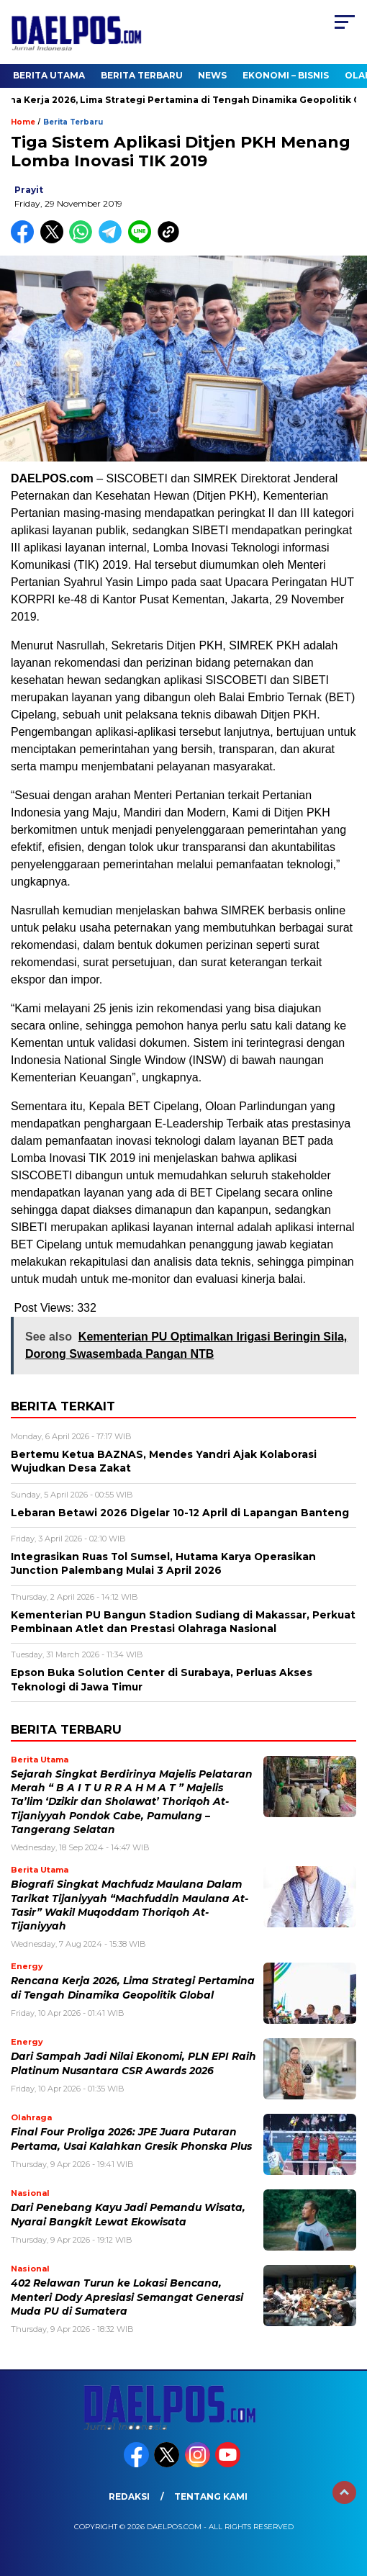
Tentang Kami (211, 2496)
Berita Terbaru (142, 75)
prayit (28, 189)
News (212, 75)
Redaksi (129, 2496)
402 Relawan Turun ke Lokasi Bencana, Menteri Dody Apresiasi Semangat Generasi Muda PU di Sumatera (127, 2297)
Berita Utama (49, 75)
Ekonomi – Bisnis (286, 75)
